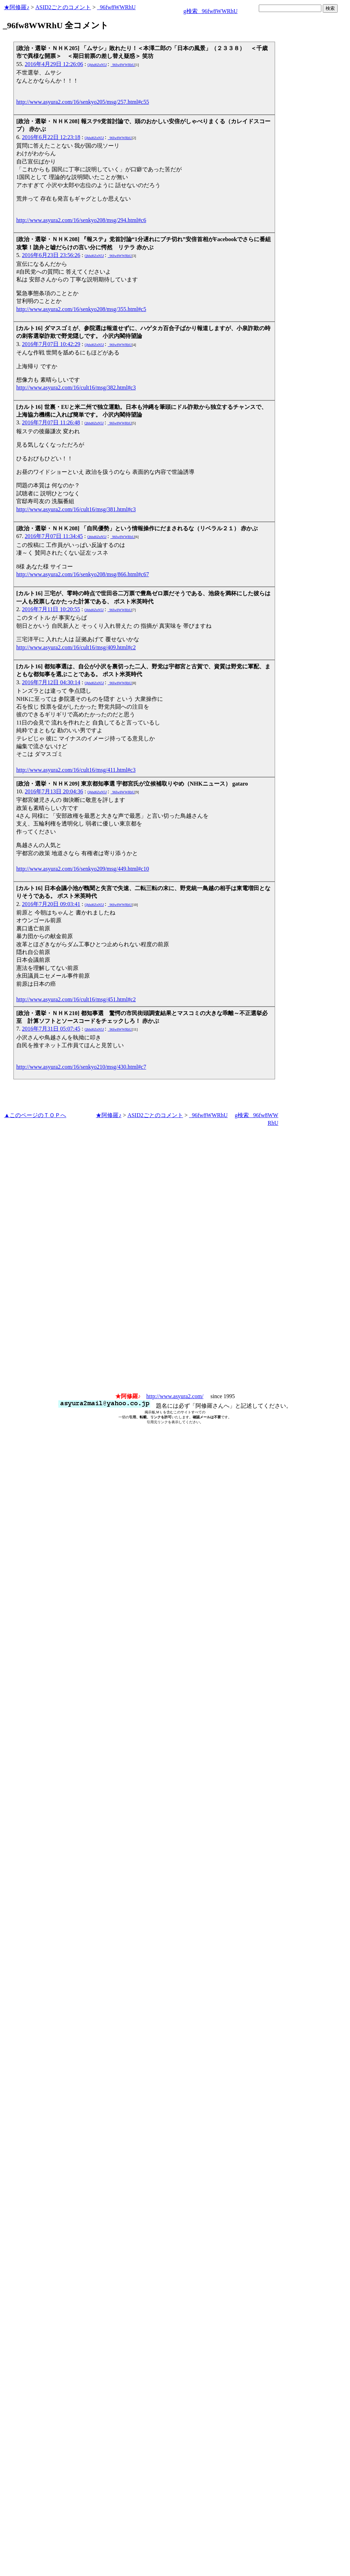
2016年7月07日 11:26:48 (51, 422)
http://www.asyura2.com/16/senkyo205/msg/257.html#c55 (82, 102)
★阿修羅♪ (16, 7)
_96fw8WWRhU (116, 7)
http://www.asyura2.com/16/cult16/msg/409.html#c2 (76, 647)
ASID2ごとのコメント (63, 7)
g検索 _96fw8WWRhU (210, 11)
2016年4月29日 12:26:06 (54, 64)
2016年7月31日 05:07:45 (51, 1029)
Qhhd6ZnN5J (96, 65)
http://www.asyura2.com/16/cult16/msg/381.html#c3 (76, 509)
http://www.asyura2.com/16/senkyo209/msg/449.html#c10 (82, 869)
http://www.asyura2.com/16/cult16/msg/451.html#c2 (76, 999)
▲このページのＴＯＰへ (35, 1115)
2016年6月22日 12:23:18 (51, 137)
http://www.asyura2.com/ (175, 1396)
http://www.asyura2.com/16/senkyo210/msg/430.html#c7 (81, 1067)
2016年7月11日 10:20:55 (51, 609)
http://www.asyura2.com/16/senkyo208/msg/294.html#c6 (81, 220)
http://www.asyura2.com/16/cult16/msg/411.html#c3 (75, 770)
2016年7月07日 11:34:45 (54, 536)
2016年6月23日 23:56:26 (51, 255)
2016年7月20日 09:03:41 (51, 904)
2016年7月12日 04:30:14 (51, 682)
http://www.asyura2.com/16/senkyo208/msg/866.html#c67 (82, 574)
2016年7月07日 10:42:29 (51, 344)
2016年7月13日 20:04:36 (54, 791)
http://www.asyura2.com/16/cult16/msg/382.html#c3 (76, 387)
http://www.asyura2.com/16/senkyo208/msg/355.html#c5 (81, 309)
